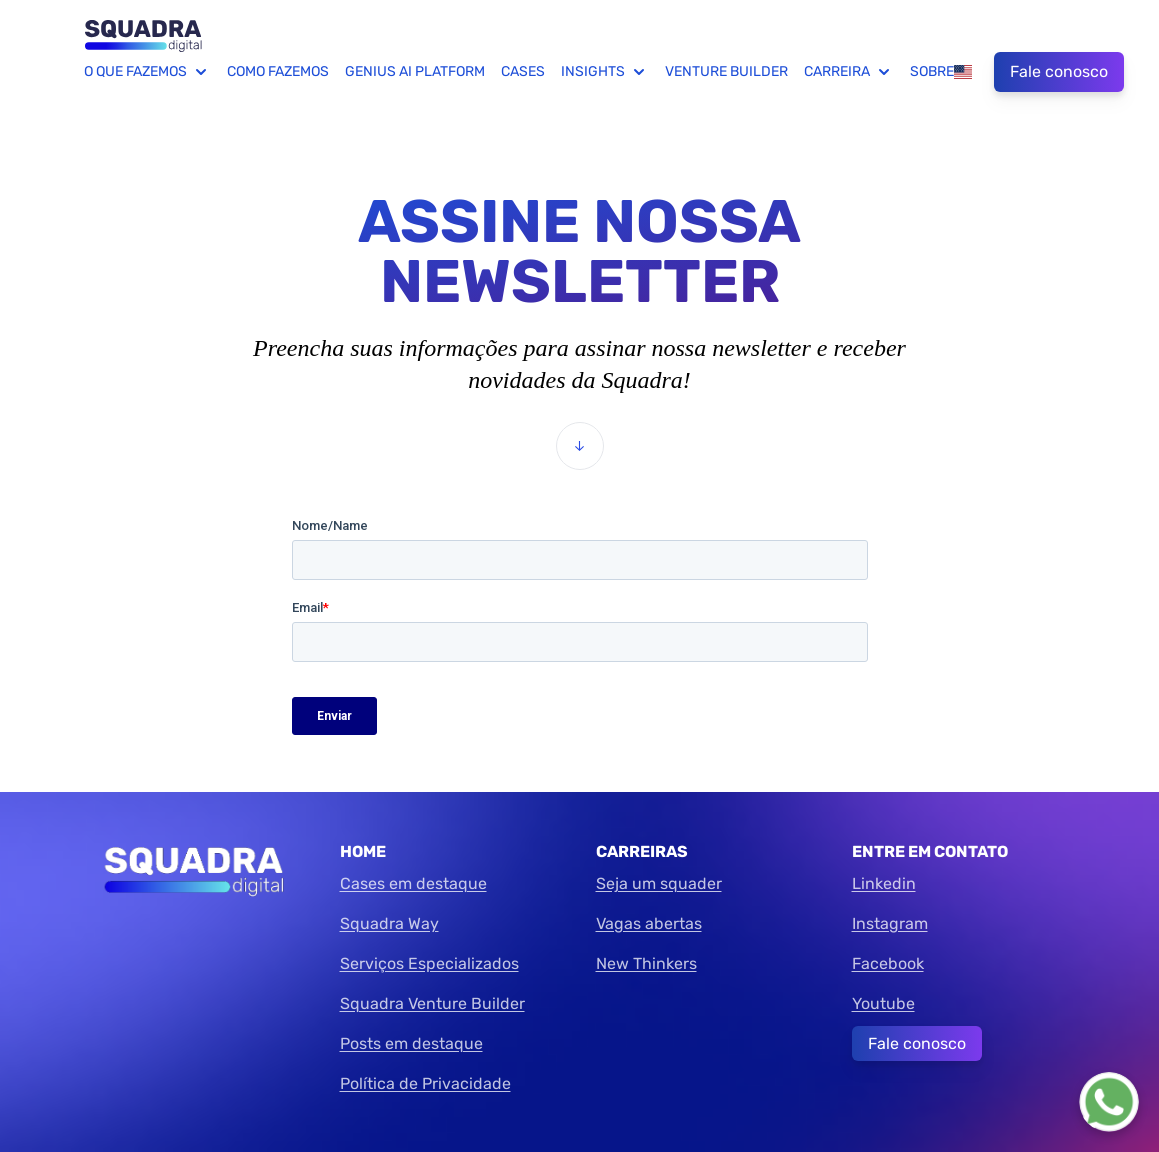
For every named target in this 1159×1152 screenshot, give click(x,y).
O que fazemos (147, 72)
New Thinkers (646, 963)
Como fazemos (278, 71)
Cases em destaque (413, 883)
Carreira (849, 72)
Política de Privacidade (425, 1083)
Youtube (883, 1003)
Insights (605, 72)
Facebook (888, 963)
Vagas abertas (649, 923)
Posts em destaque (411, 1043)
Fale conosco (1059, 71)
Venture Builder (726, 71)
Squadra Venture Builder (432, 1003)
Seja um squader (659, 883)
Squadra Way (389, 923)
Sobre (932, 71)
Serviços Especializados (429, 963)
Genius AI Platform (415, 71)
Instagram (890, 923)
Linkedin (884, 883)
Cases (523, 71)
